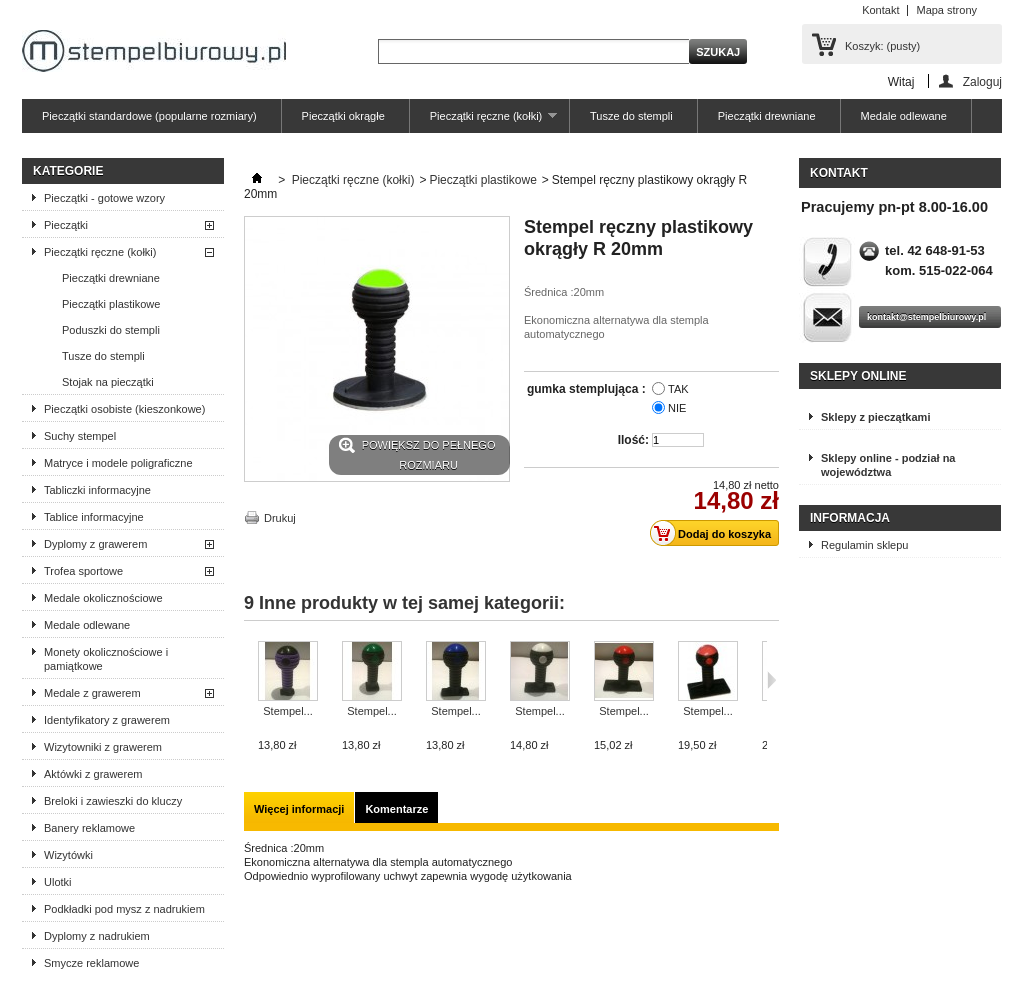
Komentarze (396, 809)
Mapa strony (946, 10)
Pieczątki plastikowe (111, 304)
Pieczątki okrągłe (343, 116)
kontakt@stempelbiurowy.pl (926, 317)
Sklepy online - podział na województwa (888, 465)
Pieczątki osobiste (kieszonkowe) (124, 409)
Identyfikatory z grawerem (107, 720)
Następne (771, 680)
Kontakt (880, 10)
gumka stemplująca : (588, 389)
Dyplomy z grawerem (95, 544)
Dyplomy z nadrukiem (97, 936)
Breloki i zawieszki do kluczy (113, 801)
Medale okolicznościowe (103, 598)
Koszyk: (882, 46)
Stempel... (288, 711)
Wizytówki (68, 855)
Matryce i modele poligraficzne (118, 463)
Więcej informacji (299, 809)
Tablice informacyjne (94, 517)
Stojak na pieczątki (108, 382)
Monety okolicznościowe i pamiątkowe (106, 659)
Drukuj (280, 518)
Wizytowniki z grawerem (103, 747)
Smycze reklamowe (91, 963)
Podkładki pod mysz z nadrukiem (124, 909)
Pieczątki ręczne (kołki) (483, 121)
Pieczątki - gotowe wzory (104, 198)
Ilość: (633, 440)
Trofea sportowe (83, 571)
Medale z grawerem (92, 693)
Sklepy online (858, 376)
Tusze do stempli (631, 116)
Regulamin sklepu (864, 545)
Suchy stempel (80, 436)
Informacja (850, 518)
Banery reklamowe (89, 828)
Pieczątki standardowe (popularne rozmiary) (149, 116)
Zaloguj (982, 81)
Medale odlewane (904, 116)
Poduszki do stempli (111, 330)
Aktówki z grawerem (93, 774)
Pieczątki (66, 225)
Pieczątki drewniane (767, 116)
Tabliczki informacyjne (97, 490)
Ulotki (58, 882)
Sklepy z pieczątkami (875, 417)
